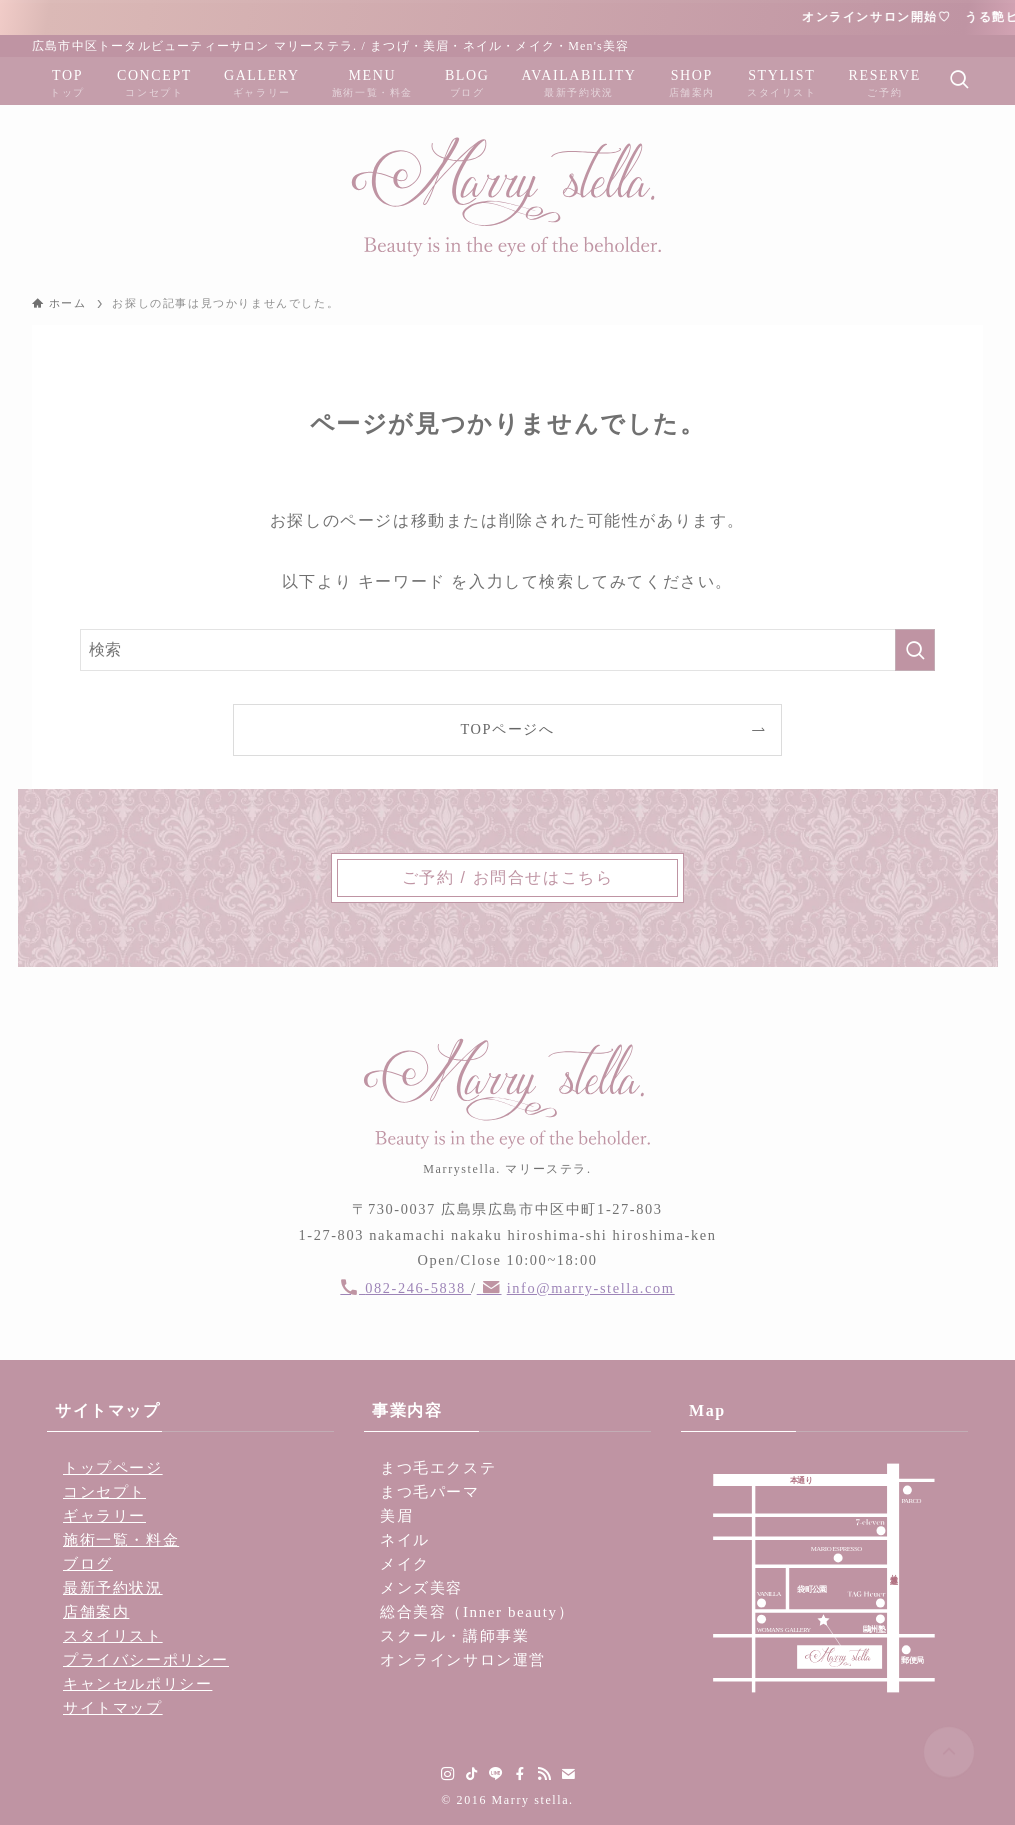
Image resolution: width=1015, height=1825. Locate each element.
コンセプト (104, 1492)
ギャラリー (104, 1516)
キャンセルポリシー (137, 1684)
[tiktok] (472, 1774)
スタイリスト (113, 1636)
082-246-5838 (418, 1288)
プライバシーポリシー (146, 1660)
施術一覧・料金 (121, 1540)
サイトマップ (113, 1708)
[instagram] (448, 1774)
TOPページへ (507, 729)
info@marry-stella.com (591, 1288)
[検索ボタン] (959, 81)
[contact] (568, 1774)
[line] (496, 1774)
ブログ (88, 1564)
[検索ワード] (507, 650)
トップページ (113, 1468)
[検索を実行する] (915, 650)
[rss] (544, 1774)
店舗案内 (96, 1612)
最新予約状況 (113, 1588)
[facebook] (520, 1774)
